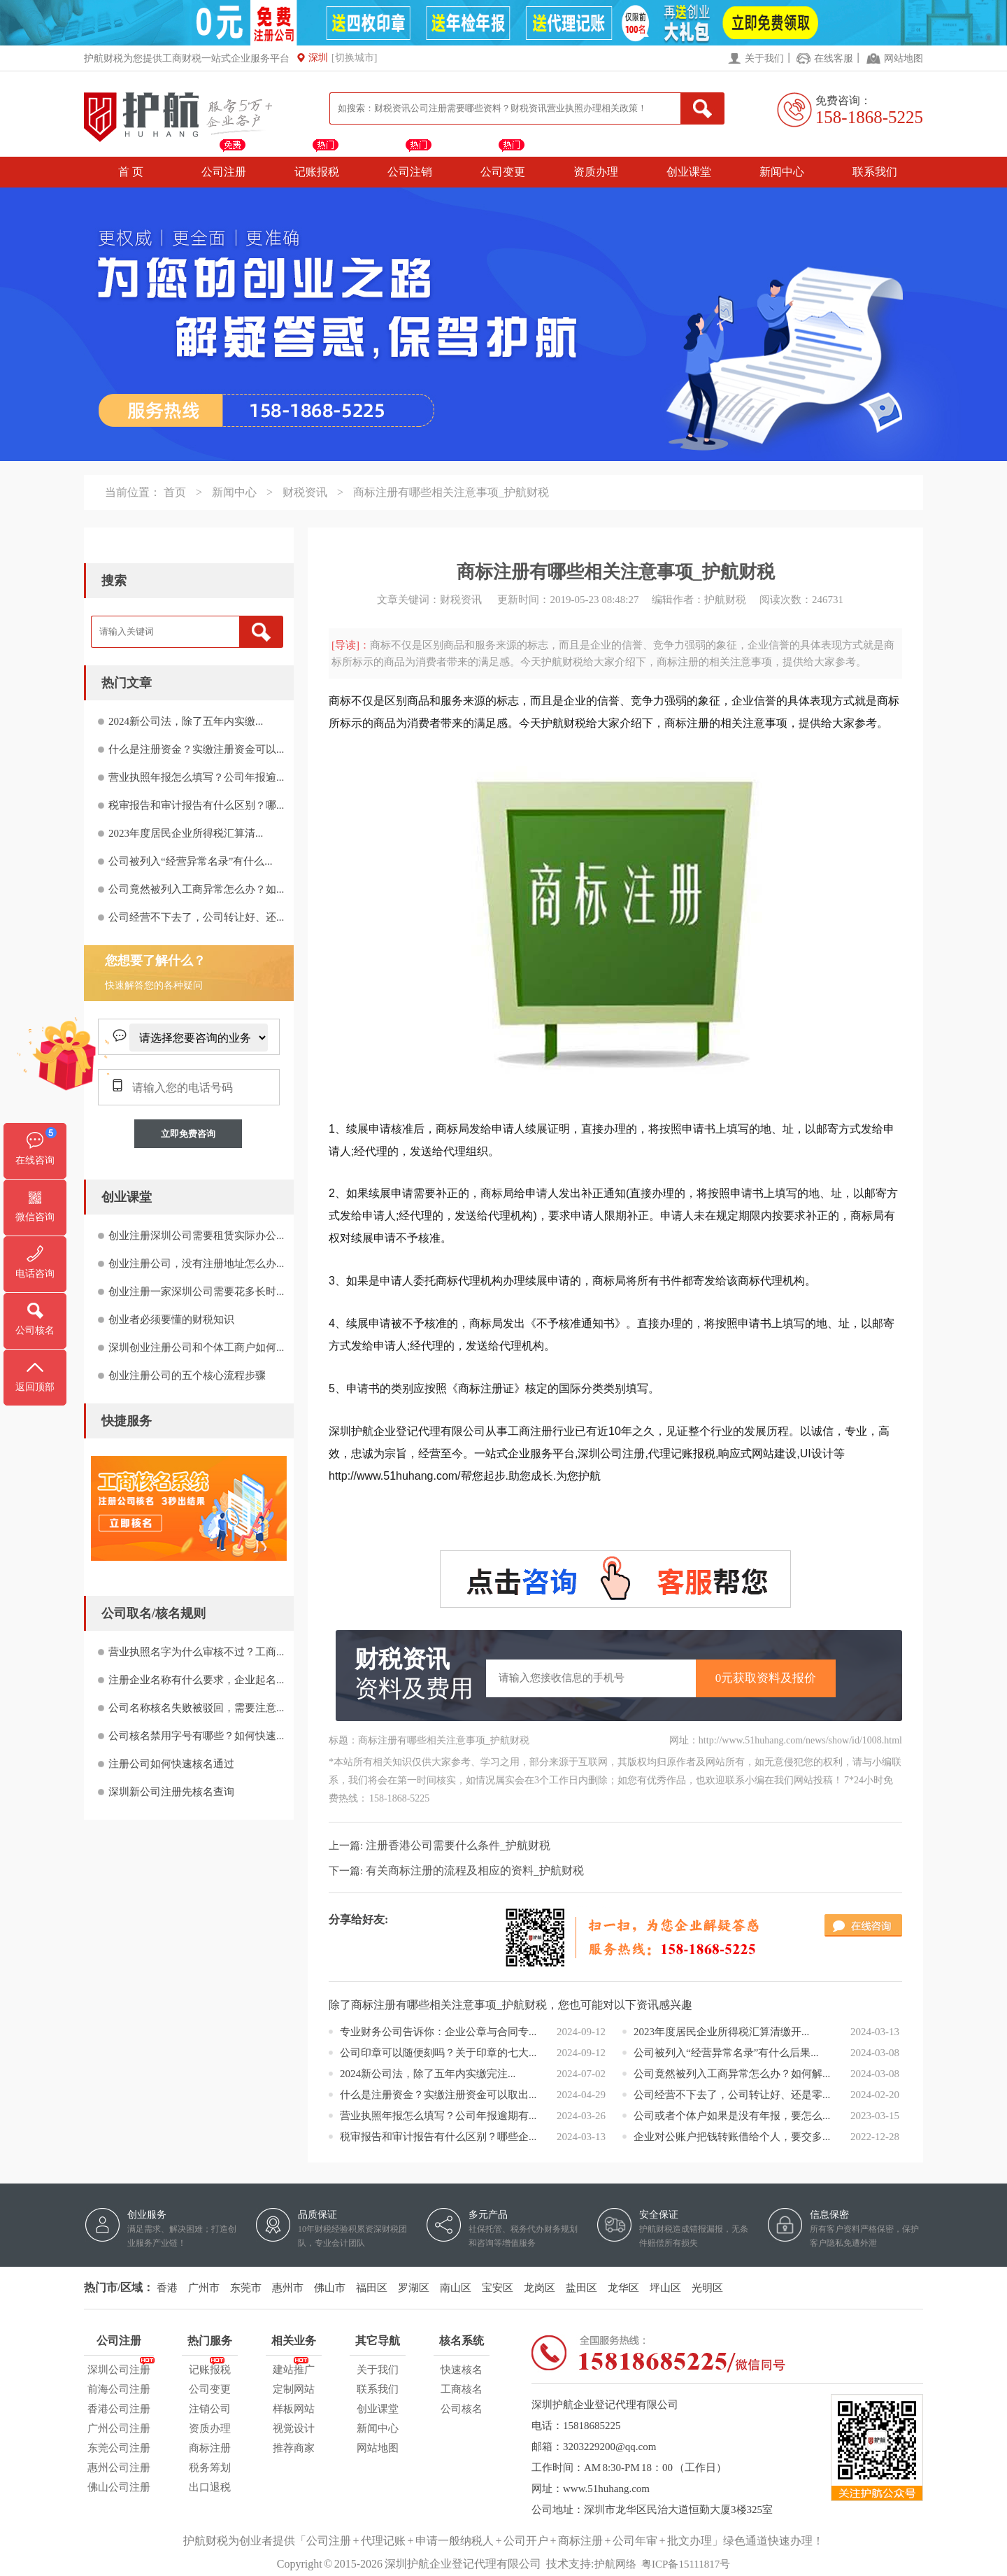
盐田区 (581, 2287)
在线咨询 (35, 1160)
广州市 (204, 2287)
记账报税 (316, 172)
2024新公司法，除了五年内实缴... (185, 721)
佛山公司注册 (118, 2487)
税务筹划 (210, 2467)
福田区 (371, 2287)
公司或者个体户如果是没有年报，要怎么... (732, 2115)
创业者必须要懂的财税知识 (171, 1319)
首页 (175, 492)
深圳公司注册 (118, 2367)
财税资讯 (305, 492)
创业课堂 (688, 172)
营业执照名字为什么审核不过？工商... (196, 1651)
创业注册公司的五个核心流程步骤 (187, 1375)
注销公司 (210, 2408)
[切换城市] (354, 57)
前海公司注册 (118, 2389)
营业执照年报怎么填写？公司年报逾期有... (438, 2115)
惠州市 (287, 2287)
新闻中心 (781, 172)
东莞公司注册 (118, 2448)
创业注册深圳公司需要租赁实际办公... (196, 1235)
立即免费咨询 (188, 1133)
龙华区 (623, 2287)
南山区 (455, 2287)
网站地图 (903, 58)
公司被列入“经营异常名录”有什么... (190, 861)
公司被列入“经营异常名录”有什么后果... (726, 2052)
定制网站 (294, 2389)
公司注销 (409, 172)
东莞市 (246, 2287)
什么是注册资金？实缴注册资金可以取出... (438, 2094)
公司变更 (502, 172)
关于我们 (764, 58)
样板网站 (294, 2408)
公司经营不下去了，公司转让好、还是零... (732, 2094)
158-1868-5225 (869, 117)
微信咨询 (35, 1217)
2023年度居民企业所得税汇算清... (185, 833)
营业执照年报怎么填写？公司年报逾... (196, 777)
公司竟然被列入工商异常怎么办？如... (196, 889)
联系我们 (874, 172)
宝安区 (497, 2287)
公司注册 (223, 172)
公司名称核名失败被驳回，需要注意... (196, 1707)
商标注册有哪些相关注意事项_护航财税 (451, 492)
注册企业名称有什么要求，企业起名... (196, 1679)
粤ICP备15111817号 (685, 2564)
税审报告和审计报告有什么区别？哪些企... (438, 2136)
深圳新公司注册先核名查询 (171, 1791)
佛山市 (329, 2287)
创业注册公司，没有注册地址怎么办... (196, 1263)
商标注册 (210, 2448)
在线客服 (833, 58)
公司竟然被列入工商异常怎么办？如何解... (732, 2073)
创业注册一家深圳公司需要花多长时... (196, 1291)
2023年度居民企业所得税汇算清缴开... (721, 2031)
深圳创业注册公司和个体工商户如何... (196, 1347)
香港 (167, 2287)
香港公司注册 (118, 2408)
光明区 (707, 2287)
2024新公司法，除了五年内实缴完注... (427, 2073)
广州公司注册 (118, 2428)
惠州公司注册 (118, 2467)
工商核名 (462, 2389)
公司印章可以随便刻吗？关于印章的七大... (438, 2052)
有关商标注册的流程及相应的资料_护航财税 (475, 1870)
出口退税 (210, 2487)
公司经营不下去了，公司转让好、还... (196, 917)
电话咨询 (35, 1273)
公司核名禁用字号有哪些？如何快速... (196, 1735)
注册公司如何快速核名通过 (171, 1763)
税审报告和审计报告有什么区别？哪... (196, 805)
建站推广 (294, 2367)
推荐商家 (294, 2448)
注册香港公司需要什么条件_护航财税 (458, 1845)
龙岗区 (539, 2287)
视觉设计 (294, 2428)
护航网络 (615, 2564)
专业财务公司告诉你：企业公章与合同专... (438, 2031)
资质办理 (595, 172)
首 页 (130, 172)
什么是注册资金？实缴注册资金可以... (196, 749)
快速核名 (462, 2369)
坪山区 (665, 2287)
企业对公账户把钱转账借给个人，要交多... (732, 2136)
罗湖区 (413, 2287)
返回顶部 (35, 1387)
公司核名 (462, 2408)
